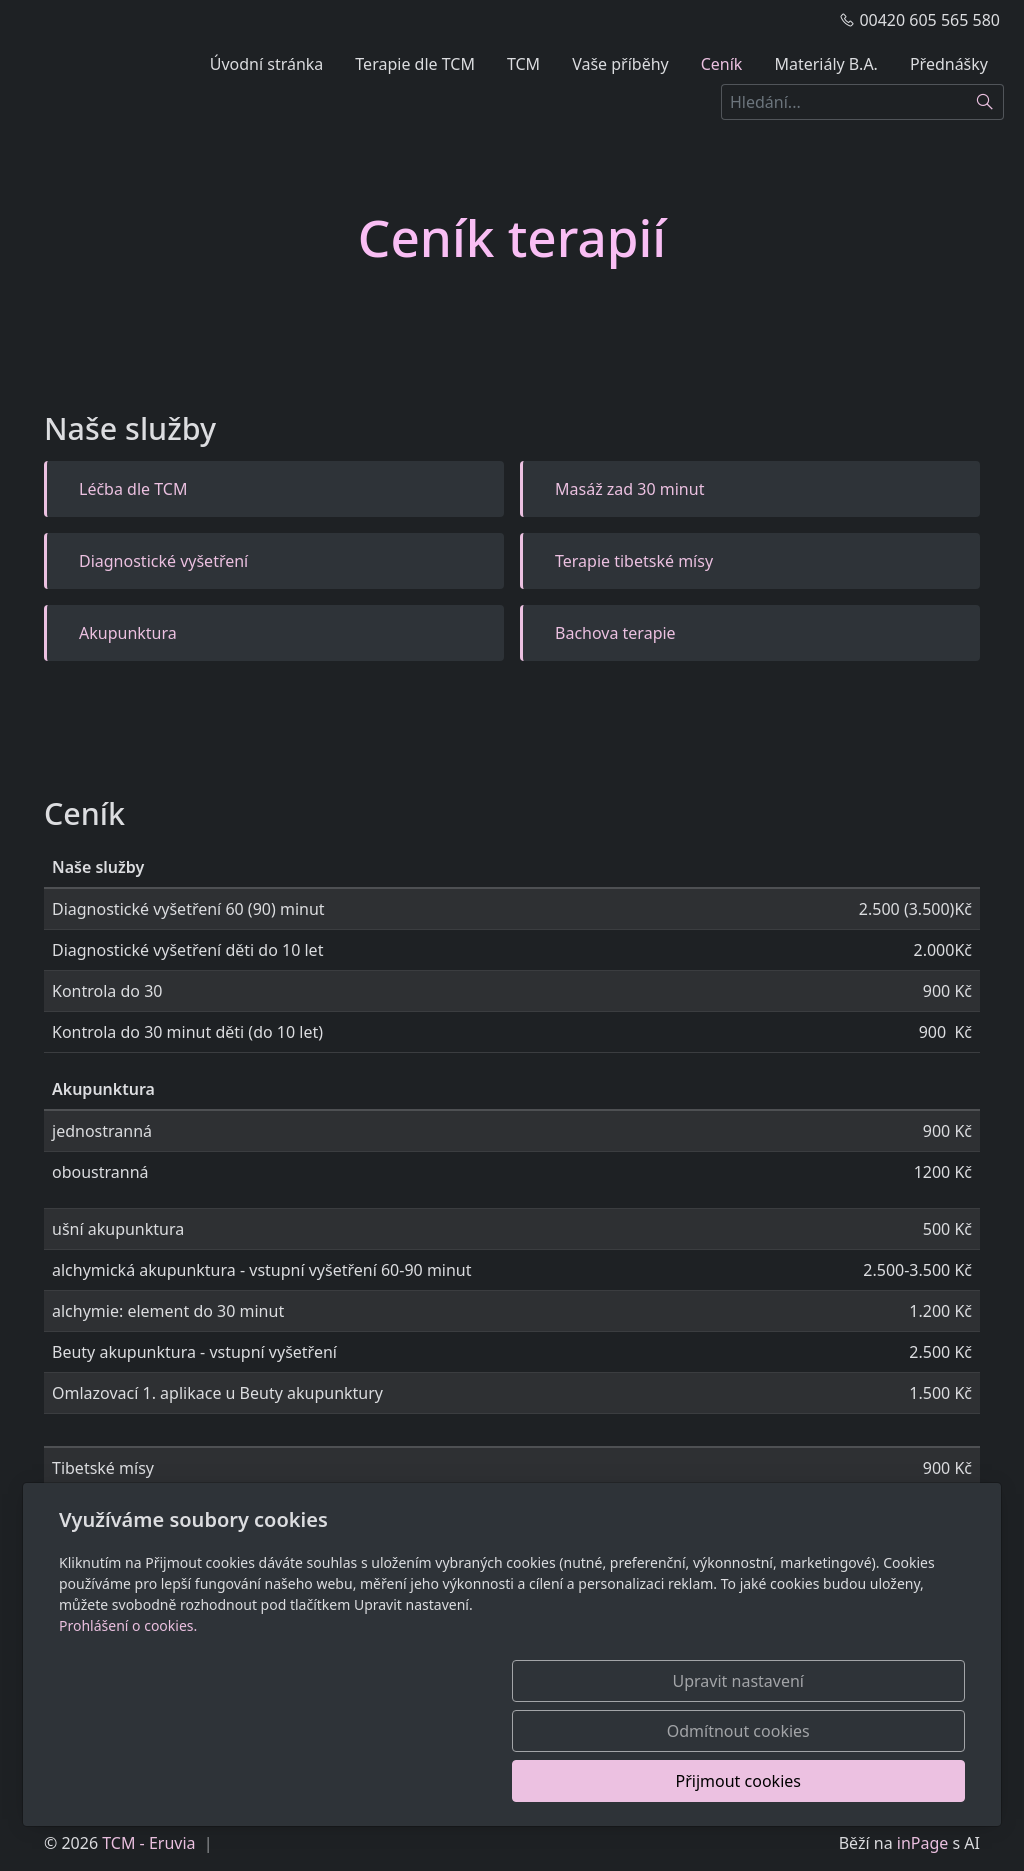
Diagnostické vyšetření (163, 561)
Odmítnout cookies (669, 1781)
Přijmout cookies (868, 1781)
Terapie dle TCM (415, 64)
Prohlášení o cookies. (128, 1725)
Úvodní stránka (267, 64)
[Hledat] (985, 102)
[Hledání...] (844, 102)
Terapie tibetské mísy (634, 561)
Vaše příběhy (620, 64)
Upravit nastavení (468, 1781)
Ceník (722, 64)
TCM (523, 64)
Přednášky (949, 64)
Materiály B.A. (826, 64)
